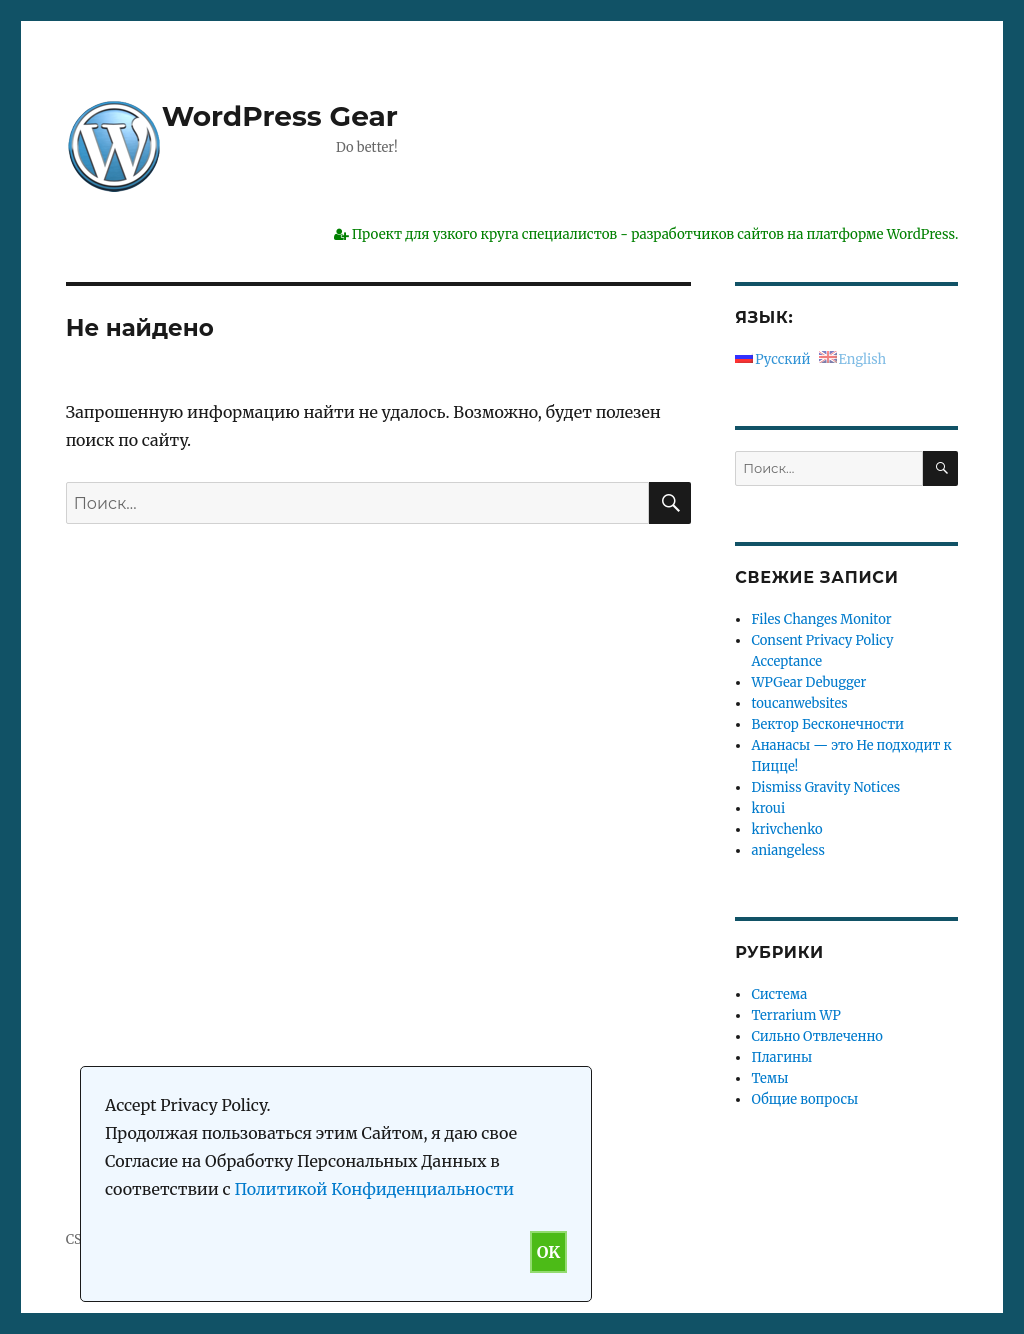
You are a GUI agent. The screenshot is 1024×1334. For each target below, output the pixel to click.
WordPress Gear (280, 116)
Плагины (781, 1057)
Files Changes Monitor (821, 619)
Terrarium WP (795, 1015)
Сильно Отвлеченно (816, 1036)
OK (548, 1252)
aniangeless (787, 850)
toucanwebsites (799, 703)
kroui (768, 808)
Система (779, 994)
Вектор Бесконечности (827, 724)
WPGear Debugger (808, 682)
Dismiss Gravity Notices (825, 787)
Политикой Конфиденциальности (374, 1189)
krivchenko (786, 829)
